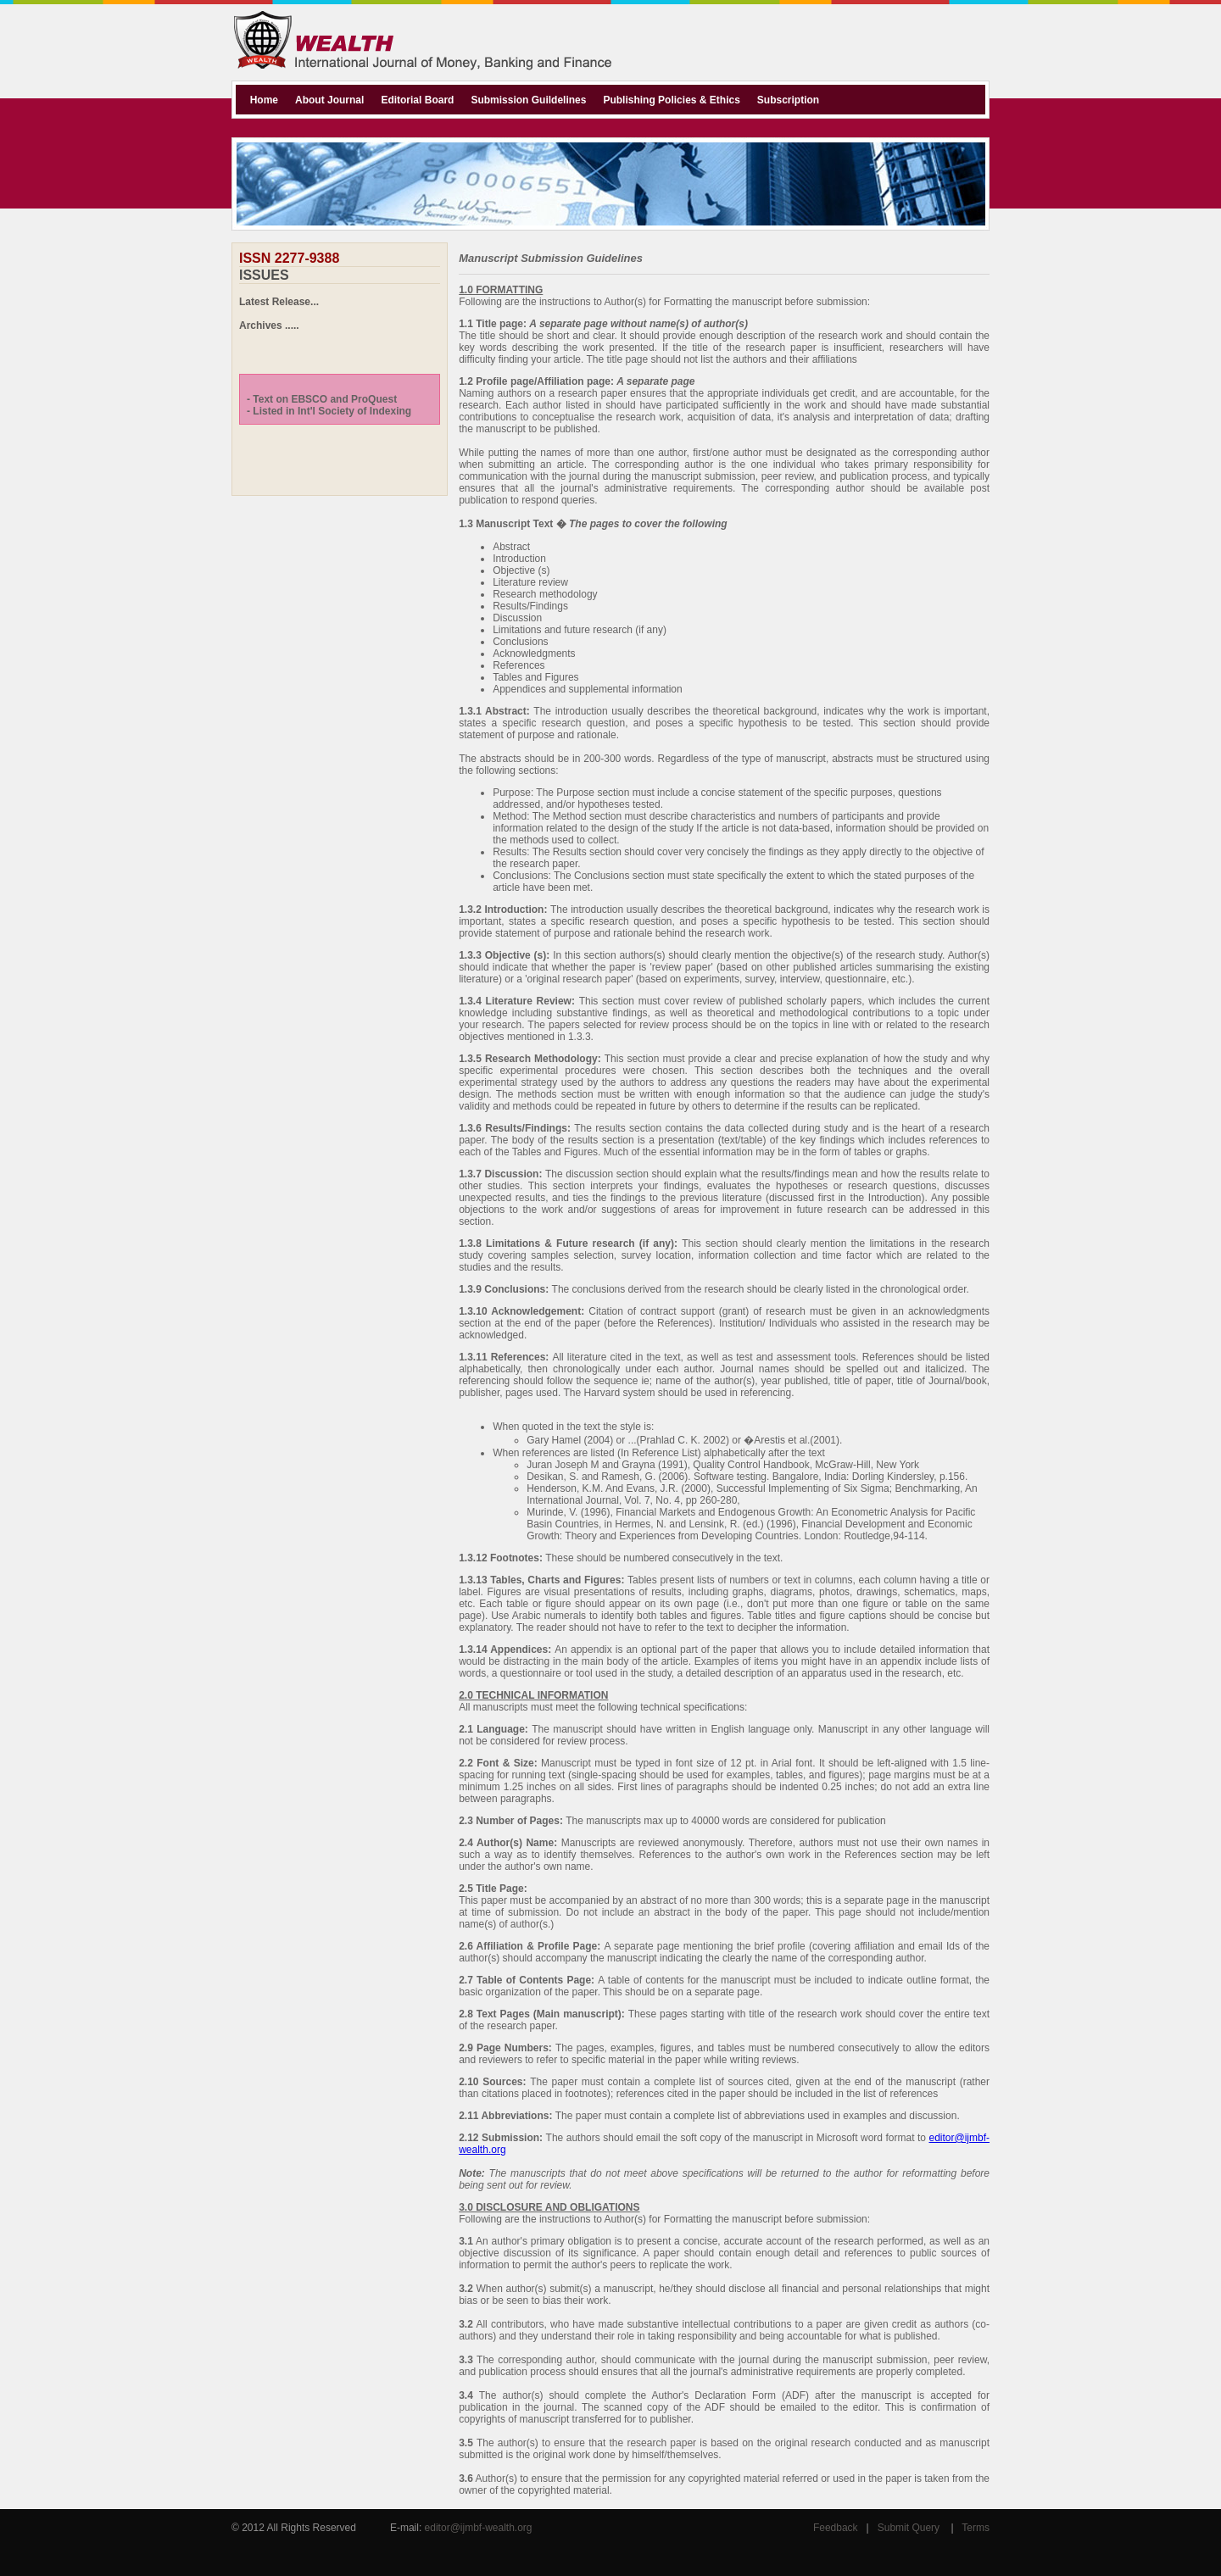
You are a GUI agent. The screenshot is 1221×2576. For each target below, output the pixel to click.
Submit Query (908, 2528)
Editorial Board (417, 100)
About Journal (329, 100)
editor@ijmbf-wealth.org (478, 2528)
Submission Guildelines (528, 100)
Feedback (835, 2528)
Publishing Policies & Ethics (671, 100)
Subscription (788, 100)
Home (264, 100)
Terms (976, 2528)
